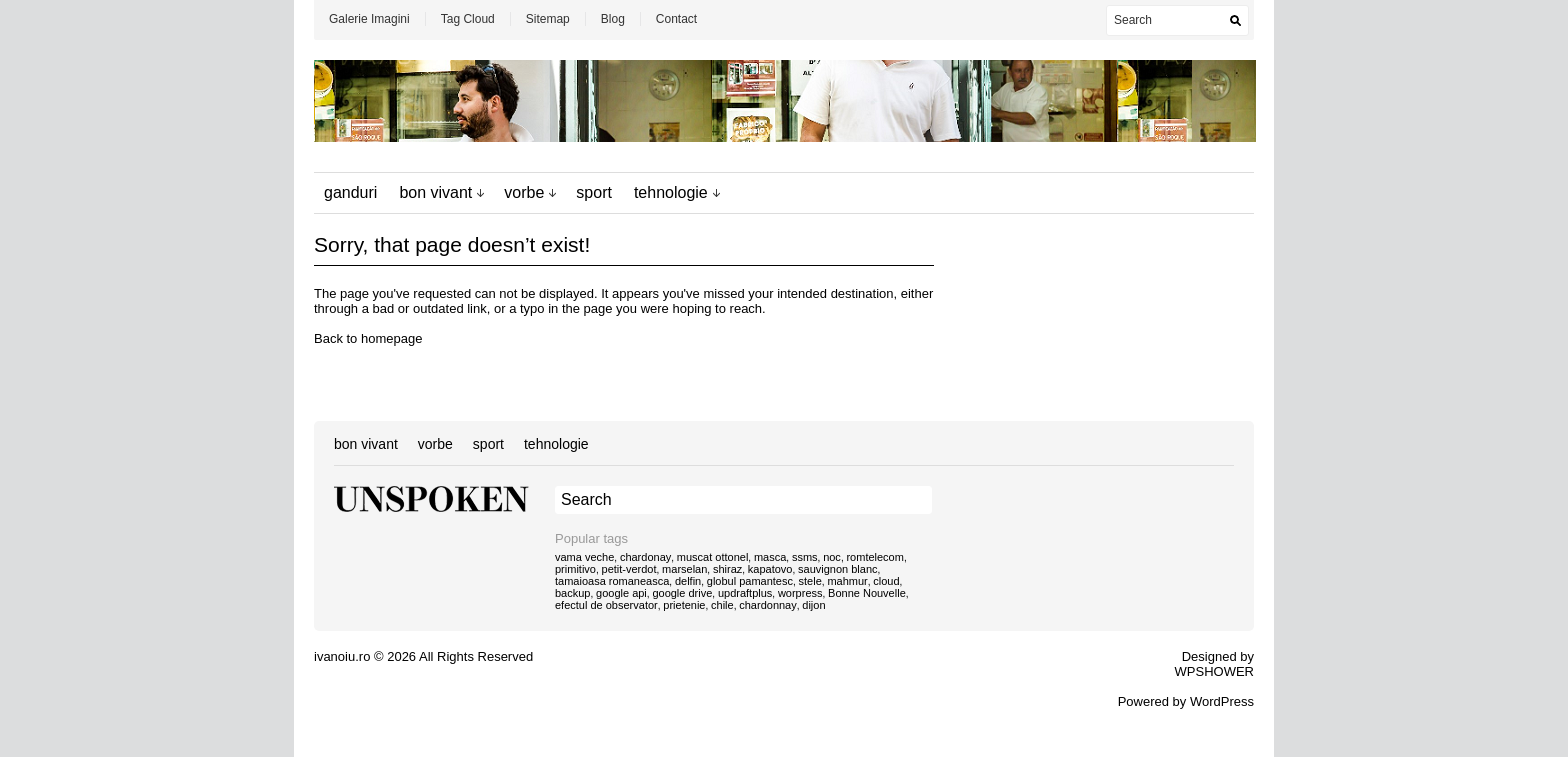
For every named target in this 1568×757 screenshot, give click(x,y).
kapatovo (770, 569)
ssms (805, 557)
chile (722, 605)
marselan (684, 569)
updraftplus (745, 593)
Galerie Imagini (369, 19)
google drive (682, 593)
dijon (813, 605)
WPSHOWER (1214, 671)
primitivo (575, 569)
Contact (676, 19)
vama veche (584, 557)
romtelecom (874, 557)
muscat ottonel (713, 557)
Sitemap (548, 19)
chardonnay (768, 605)
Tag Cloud (468, 19)
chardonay (645, 557)
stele (810, 581)
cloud (886, 581)
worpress (800, 593)
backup (572, 593)
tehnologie (671, 192)
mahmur (847, 581)
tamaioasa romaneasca (612, 581)
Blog (613, 19)
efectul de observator (606, 605)
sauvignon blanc (838, 569)
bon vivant (435, 192)
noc (832, 557)
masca (770, 557)
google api (621, 593)
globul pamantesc (750, 581)
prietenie (684, 605)
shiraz (727, 569)
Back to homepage (368, 338)
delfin (688, 581)
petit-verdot (629, 569)
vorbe (524, 192)
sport (594, 192)
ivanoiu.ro (342, 656)
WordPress (1222, 701)
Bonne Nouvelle (867, 593)
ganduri (350, 192)
